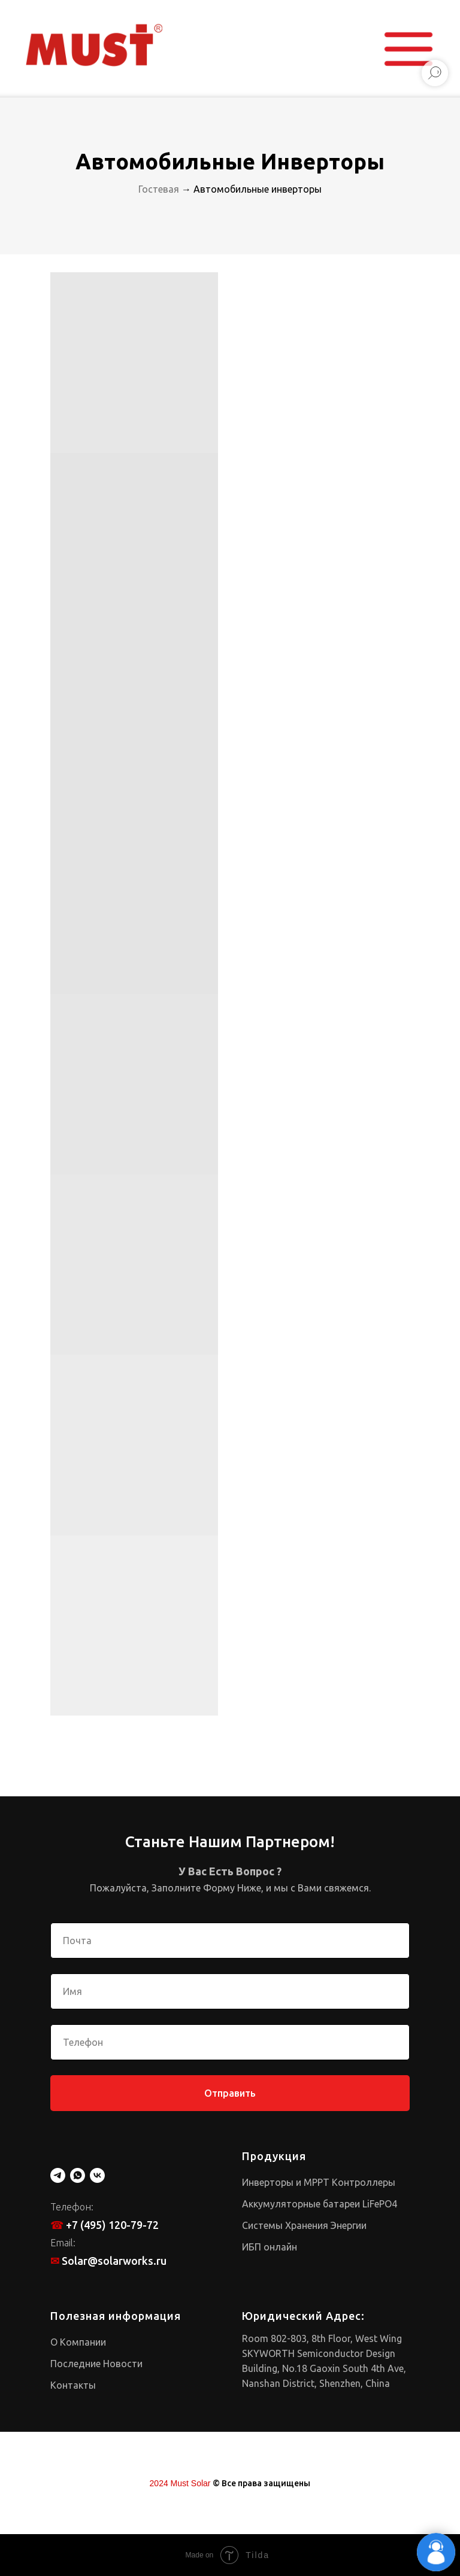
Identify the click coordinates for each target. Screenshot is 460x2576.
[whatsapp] (77, 2175)
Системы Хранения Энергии (304, 2225)
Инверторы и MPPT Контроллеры (318, 2182)
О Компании (78, 2342)
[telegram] (57, 2175)
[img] (94, 45)
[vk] (97, 2175)
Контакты (73, 2385)
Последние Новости (96, 2363)
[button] (408, 49)
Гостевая (158, 189)
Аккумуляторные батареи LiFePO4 (319, 2203)
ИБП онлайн (269, 2247)
